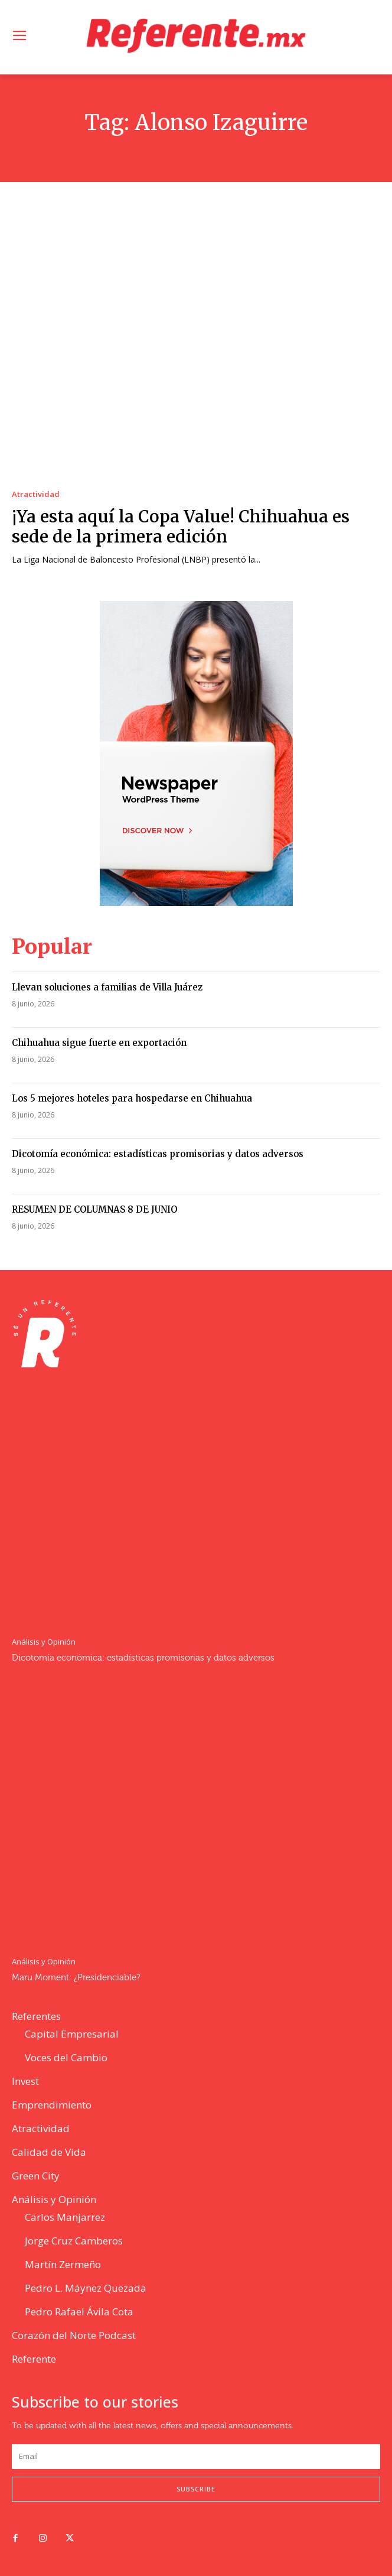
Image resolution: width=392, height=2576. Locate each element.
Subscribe (196, 2488)
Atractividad (36, 494)
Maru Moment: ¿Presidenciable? (76, 1978)
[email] (196, 2456)
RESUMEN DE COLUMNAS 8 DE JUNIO (94, 1209)
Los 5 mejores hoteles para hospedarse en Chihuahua (132, 1098)
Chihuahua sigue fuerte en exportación (99, 1042)
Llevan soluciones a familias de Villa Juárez (107, 987)
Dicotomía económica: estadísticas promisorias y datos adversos (157, 1153)
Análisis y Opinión (44, 1642)
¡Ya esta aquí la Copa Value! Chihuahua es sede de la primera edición (180, 526)
